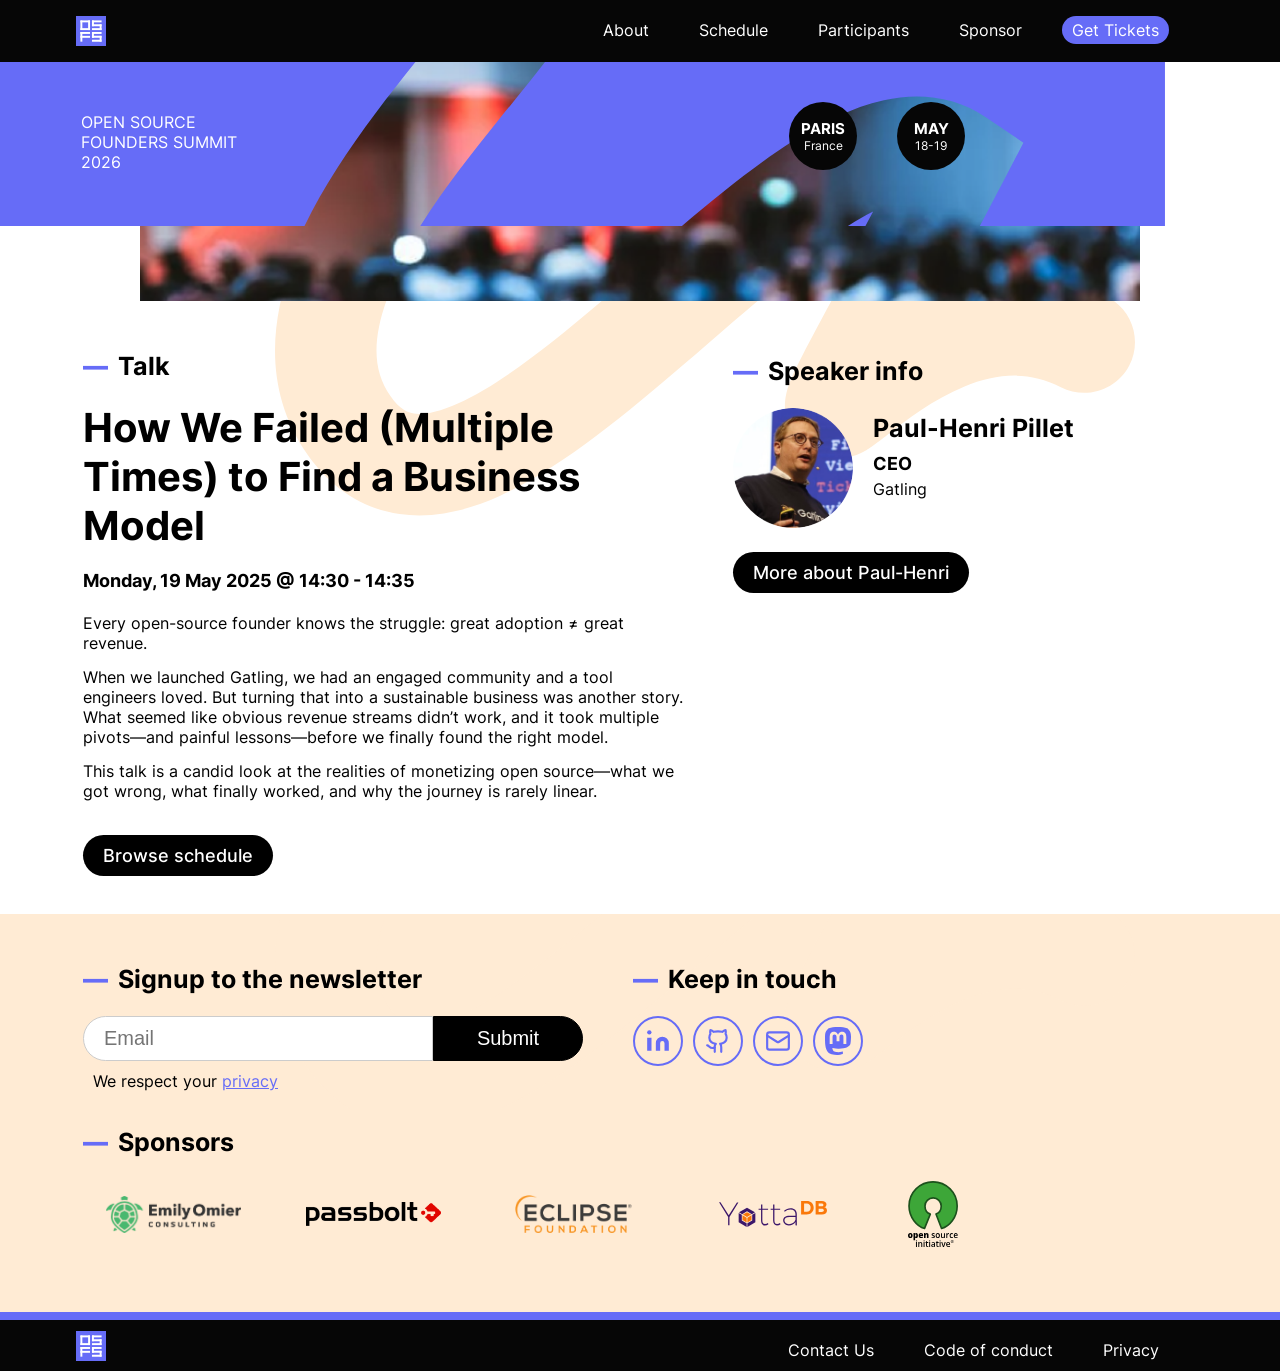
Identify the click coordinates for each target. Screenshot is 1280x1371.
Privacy (1131, 1350)
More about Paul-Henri (851, 572)
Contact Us (831, 1350)
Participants (863, 30)
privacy (250, 1081)
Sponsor (990, 30)
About (626, 30)
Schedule (733, 30)
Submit (508, 1038)
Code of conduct (988, 1350)
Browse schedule (178, 855)
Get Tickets (1115, 30)
